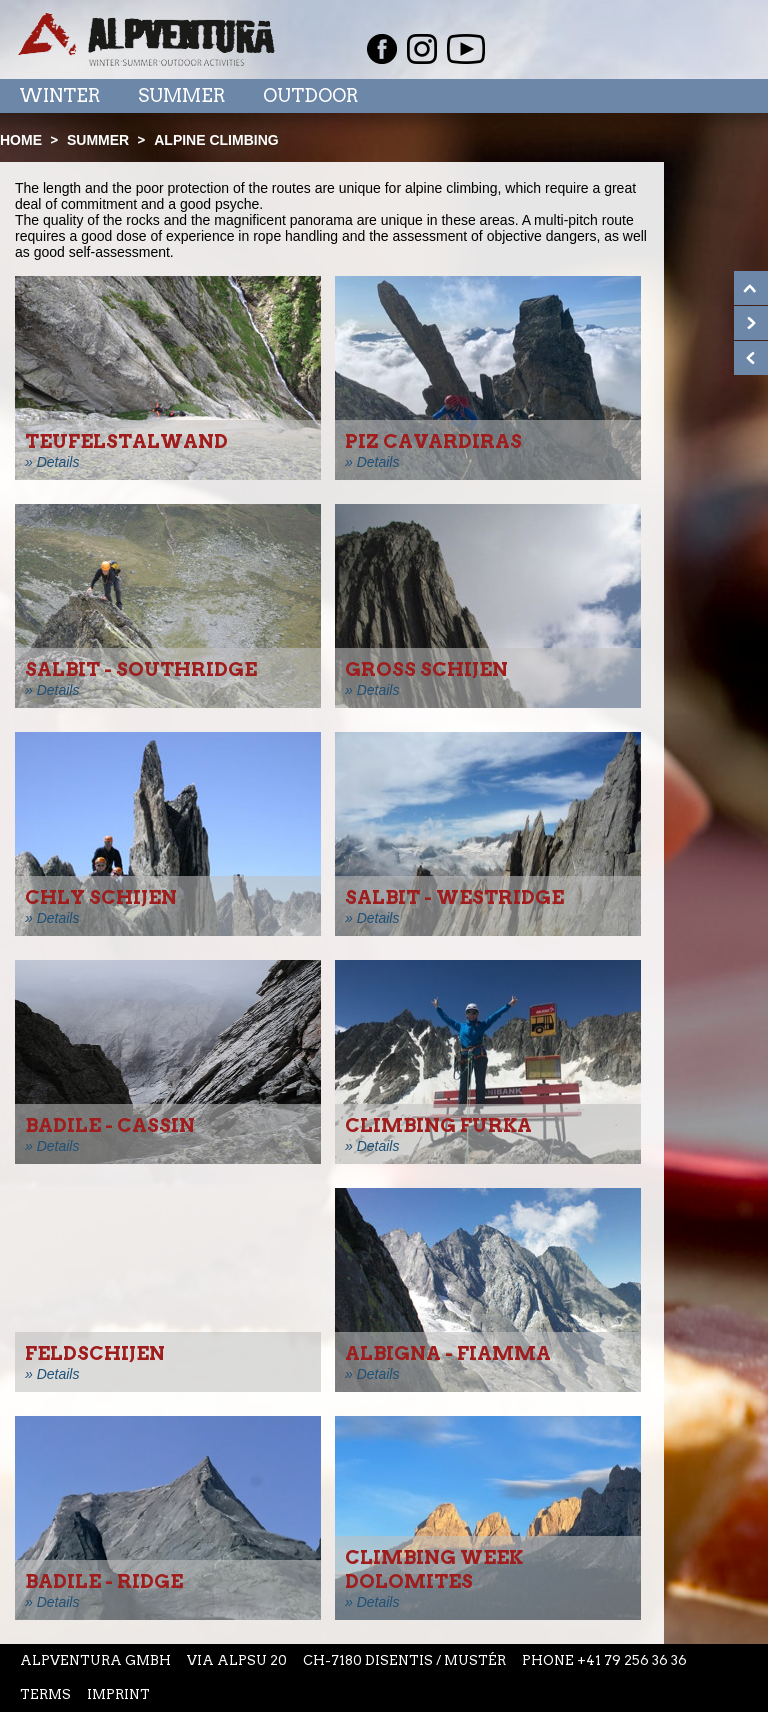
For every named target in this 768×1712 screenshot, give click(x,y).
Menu (711, 95)
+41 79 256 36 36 (632, 1660)
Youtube (466, 49)
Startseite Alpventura (146, 39)
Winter (59, 95)
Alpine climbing (216, 140)
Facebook (382, 49)
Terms (45, 1694)
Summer (181, 95)
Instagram (422, 49)
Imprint (118, 1694)
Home (21, 140)
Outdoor (310, 95)
